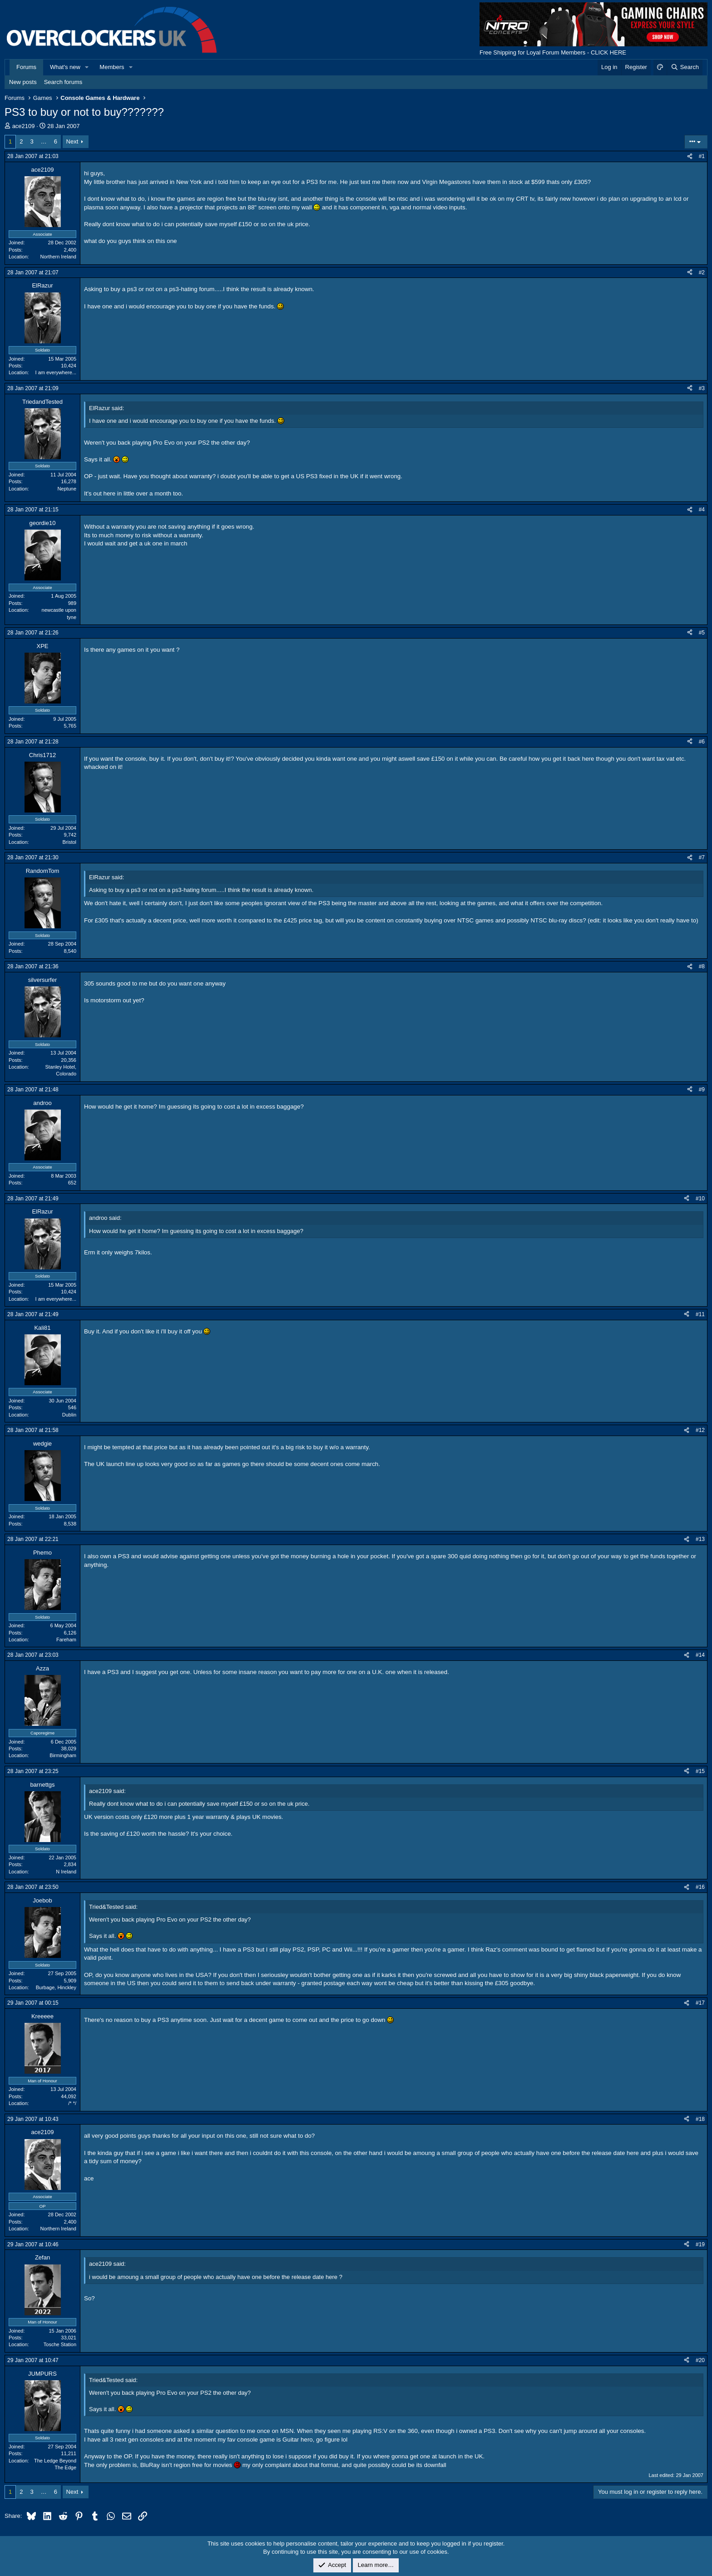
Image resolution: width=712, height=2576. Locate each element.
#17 (700, 2003)
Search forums (63, 82)
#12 (700, 1430)
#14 (700, 1655)
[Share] (690, 156)
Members (111, 67)
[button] (87, 67)
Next (72, 141)
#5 (702, 632)
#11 (700, 1314)
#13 (700, 1539)
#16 (700, 1887)
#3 (702, 388)
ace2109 (23, 126)
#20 (700, 2360)
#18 (700, 2119)
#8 (702, 966)
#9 (702, 1089)
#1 (702, 156)
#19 (700, 2244)
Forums (26, 67)
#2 (702, 272)
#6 (702, 741)
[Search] (684, 67)
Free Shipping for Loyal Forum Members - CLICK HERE (553, 52)
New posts (23, 82)
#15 (700, 1771)
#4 (702, 509)
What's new (65, 67)
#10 (700, 1198)
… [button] (44, 141)
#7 (702, 857)
